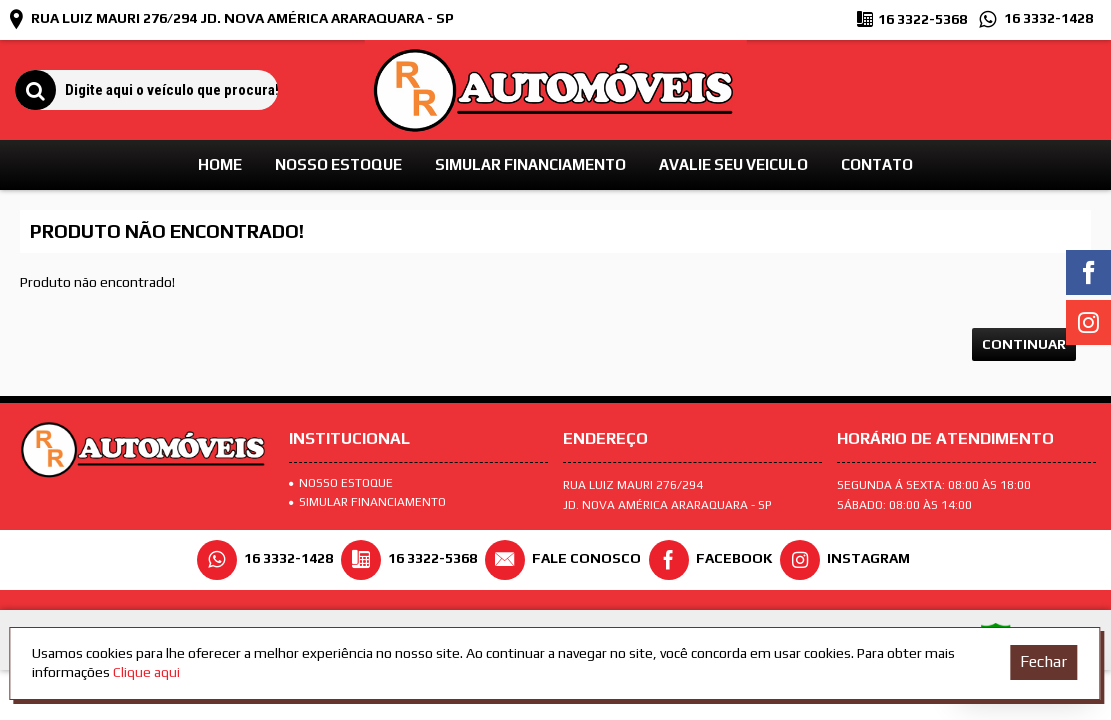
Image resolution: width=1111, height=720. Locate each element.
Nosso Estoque (341, 483)
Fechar (1043, 661)
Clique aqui (146, 672)
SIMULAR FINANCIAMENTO (367, 502)
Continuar (1024, 344)
